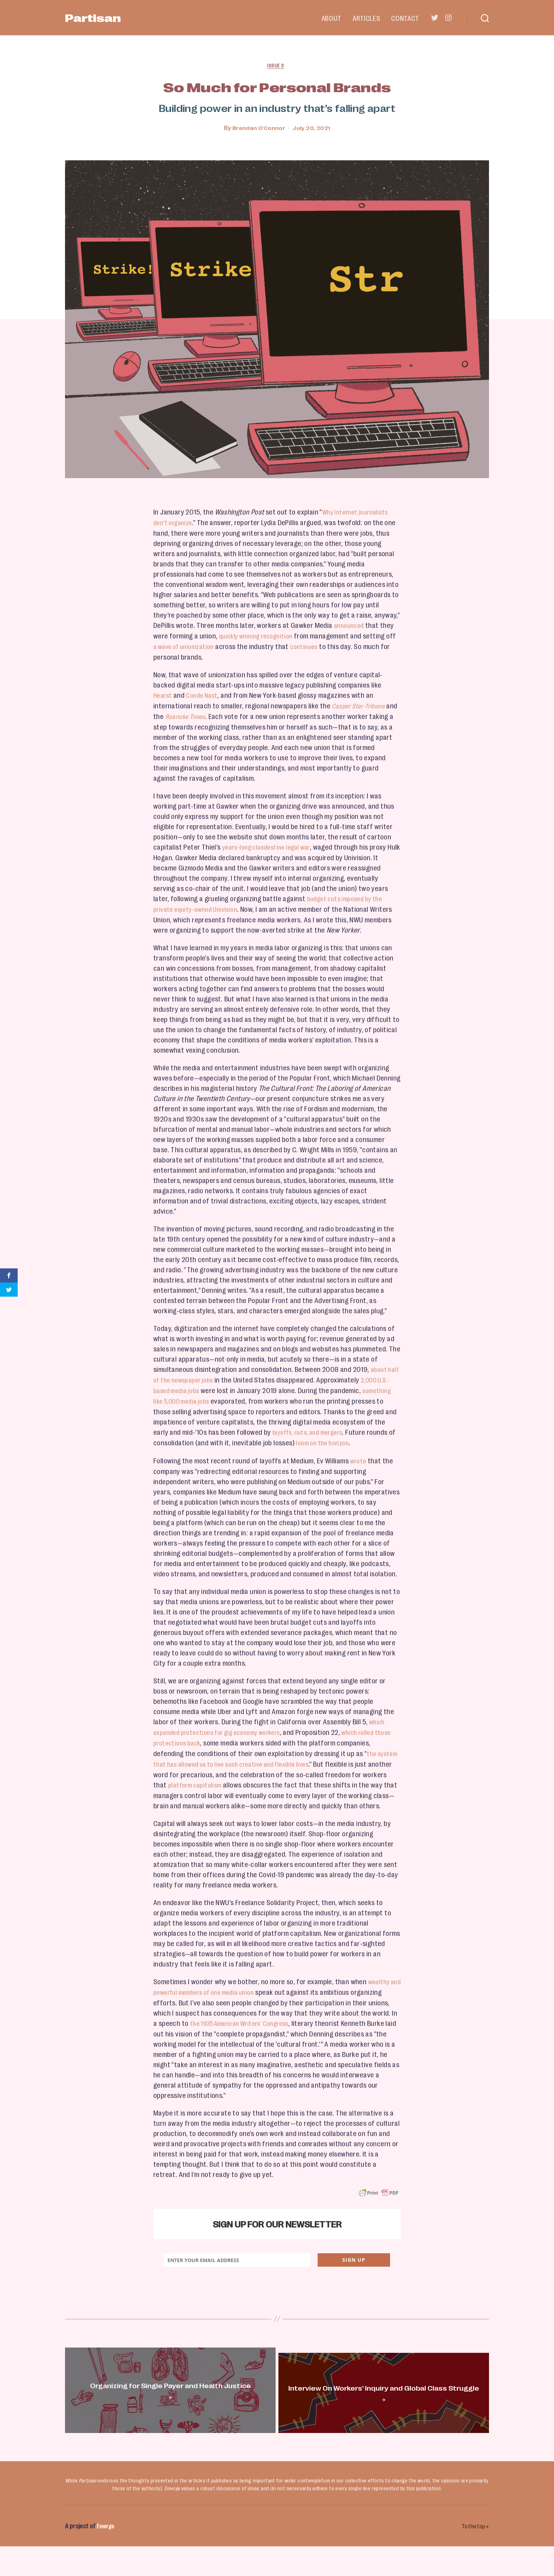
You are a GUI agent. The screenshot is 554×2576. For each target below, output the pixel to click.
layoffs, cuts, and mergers (332, 1428)
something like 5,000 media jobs (201, 1397)
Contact (405, 17)
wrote (359, 1455)
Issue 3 (277, 67)
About (331, 17)
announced (350, 625)
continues (323, 646)
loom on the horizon (355, 1438)
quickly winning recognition (259, 636)
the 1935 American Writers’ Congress (271, 2025)
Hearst (163, 694)
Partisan (105, 17)
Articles (366, 17)
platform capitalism (223, 1778)
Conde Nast (205, 694)
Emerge (106, 2555)
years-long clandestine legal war (270, 845)
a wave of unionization (198, 646)
